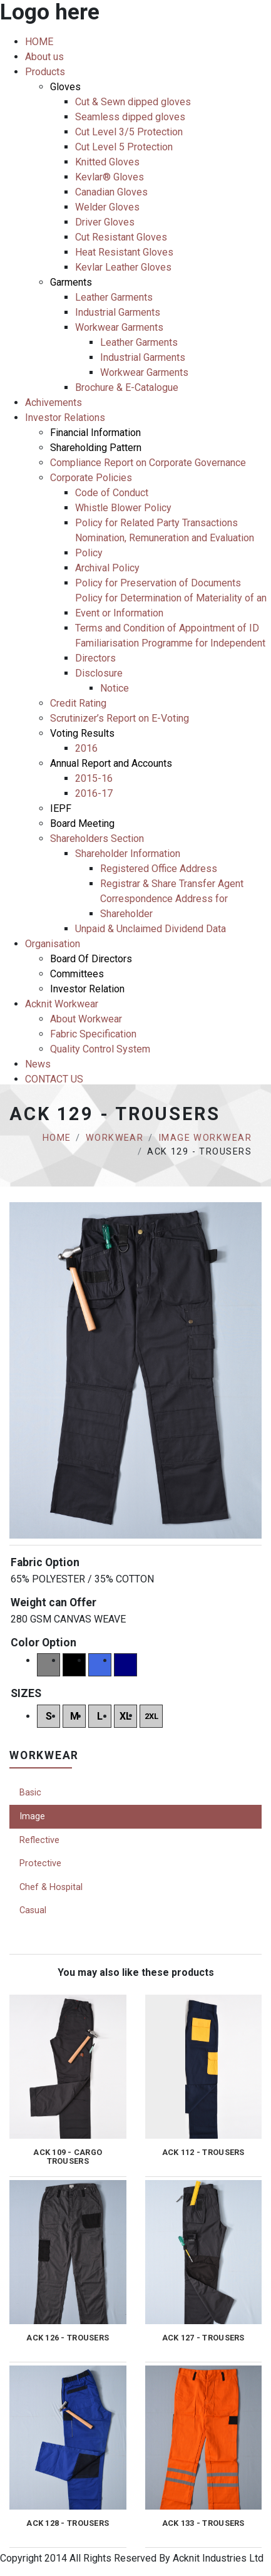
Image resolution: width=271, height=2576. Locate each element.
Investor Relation (87, 989)
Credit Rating (78, 703)
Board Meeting (82, 823)
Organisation (52, 944)
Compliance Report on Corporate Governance (148, 463)
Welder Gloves (107, 207)
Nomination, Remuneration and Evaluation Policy (164, 545)
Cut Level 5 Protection (124, 147)
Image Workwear (205, 1138)
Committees (77, 974)
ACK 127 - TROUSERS (203, 2338)
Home (57, 1138)
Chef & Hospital (51, 1887)
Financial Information (95, 433)
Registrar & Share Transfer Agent (171, 884)
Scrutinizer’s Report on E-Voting (119, 718)
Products (45, 72)
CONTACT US (54, 1079)
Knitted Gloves (107, 162)
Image (32, 1816)
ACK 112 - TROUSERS (203, 2152)
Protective (40, 1863)
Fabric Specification (93, 1034)
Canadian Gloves (111, 192)
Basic (30, 1792)
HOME (39, 42)
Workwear (115, 1138)
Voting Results (82, 733)
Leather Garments (114, 297)
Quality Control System (100, 1049)
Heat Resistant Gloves (124, 252)
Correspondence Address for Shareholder (164, 906)
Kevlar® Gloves (109, 177)
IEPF (60, 808)
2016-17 (94, 793)
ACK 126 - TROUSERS (67, 2338)
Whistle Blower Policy (123, 508)
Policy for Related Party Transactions (156, 523)
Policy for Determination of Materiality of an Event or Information (171, 605)
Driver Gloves (105, 222)
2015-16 (94, 778)
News (38, 1064)
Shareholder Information (127, 854)
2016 (86, 748)
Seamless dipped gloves (130, 117)
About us (44, 57)
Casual (32, 1910)
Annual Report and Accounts (111, 763)
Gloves (65, 87)
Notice (114, 688)
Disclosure (99, 673)
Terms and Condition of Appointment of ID (167, 628)
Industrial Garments (117, 312)
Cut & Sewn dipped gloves (133, 102)
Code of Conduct (111, 493)
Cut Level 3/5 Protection (129, 132)
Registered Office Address (158, 869)
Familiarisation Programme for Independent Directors (170, 650)
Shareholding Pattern (95, 448)
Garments (71, 282)
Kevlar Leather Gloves (123, 267)
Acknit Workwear (61, 1004)
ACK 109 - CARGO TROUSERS (67, 2157)
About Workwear (86, 1019)
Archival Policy (107, 568)
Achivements (53, 402)
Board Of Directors (91, 959)
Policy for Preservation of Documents (158, 583)
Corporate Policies (91, 478)
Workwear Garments (119, 327)
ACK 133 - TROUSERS (203, 2523)
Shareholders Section (97, 838)
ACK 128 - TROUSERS (67, 2523)
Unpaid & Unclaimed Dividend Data (150, 929)
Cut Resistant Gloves (121, 237)
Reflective (39, 1840)
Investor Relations (65, 417)
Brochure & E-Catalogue (126, 387)
